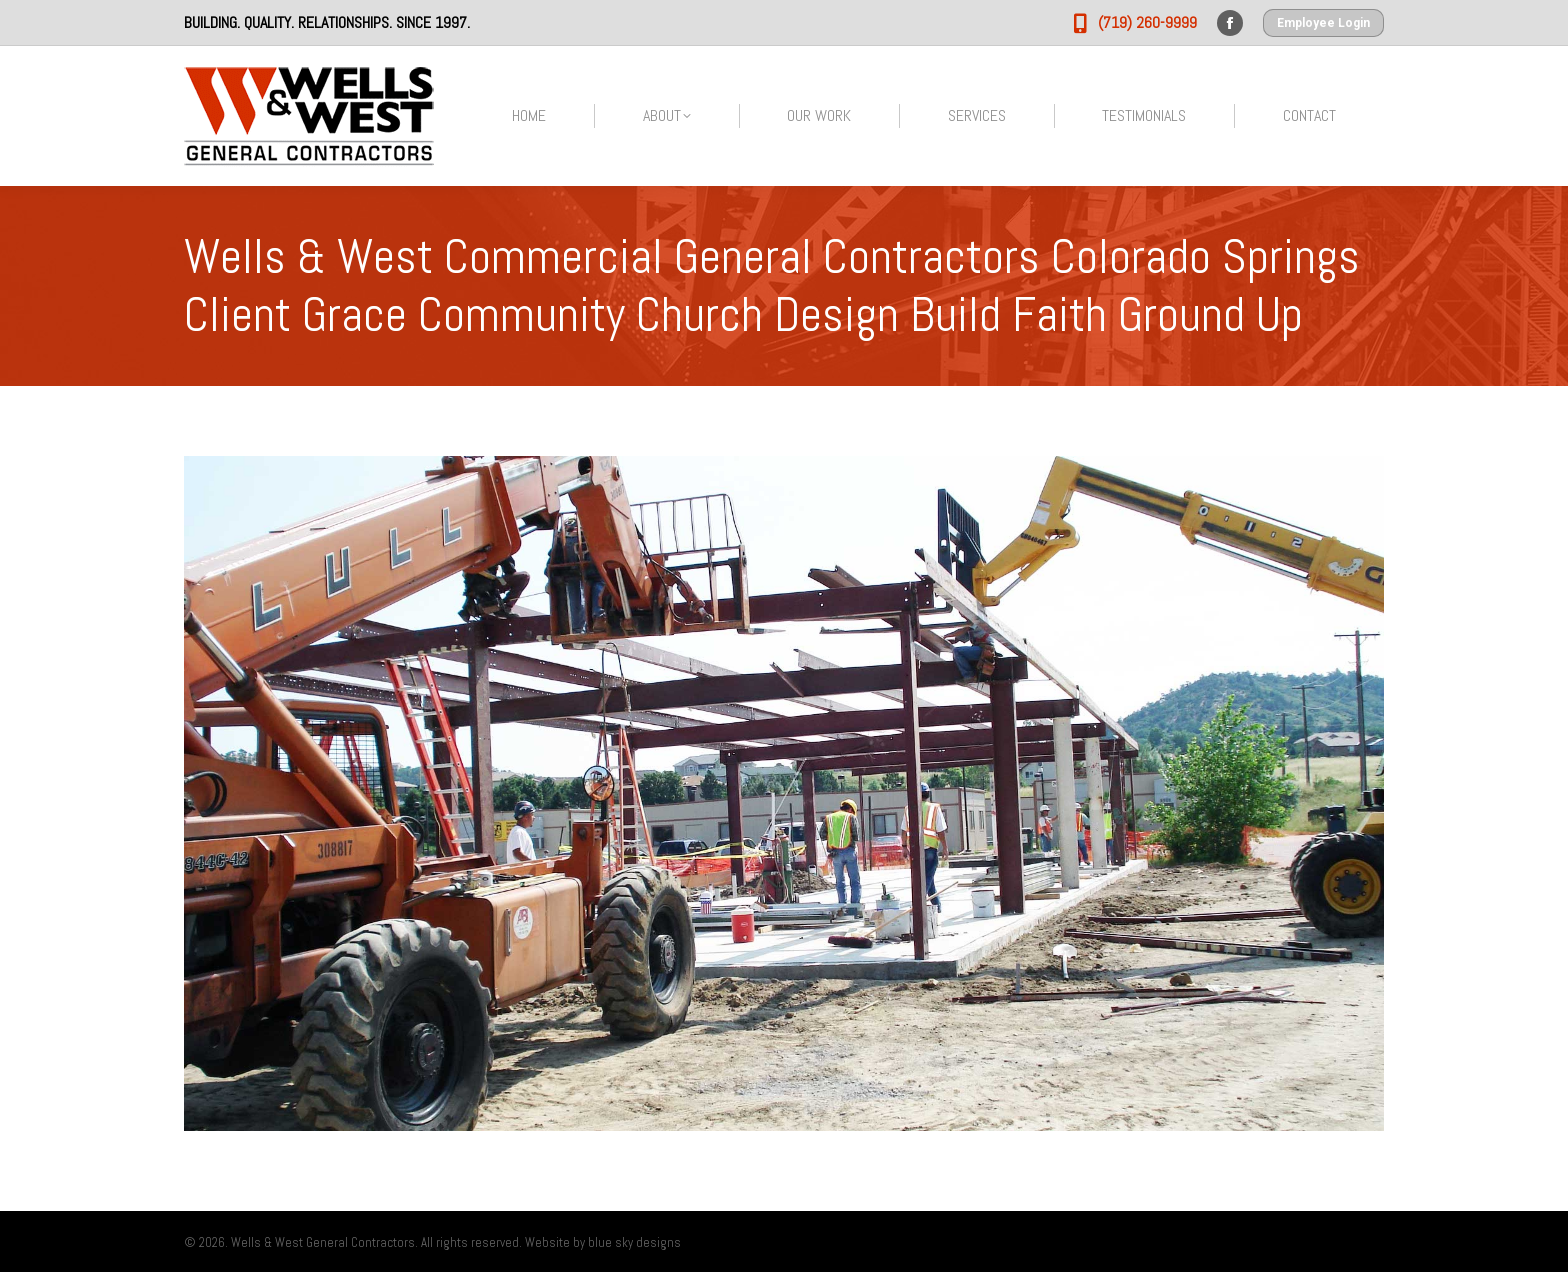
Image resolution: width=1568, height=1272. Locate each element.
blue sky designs (634, 1242)
